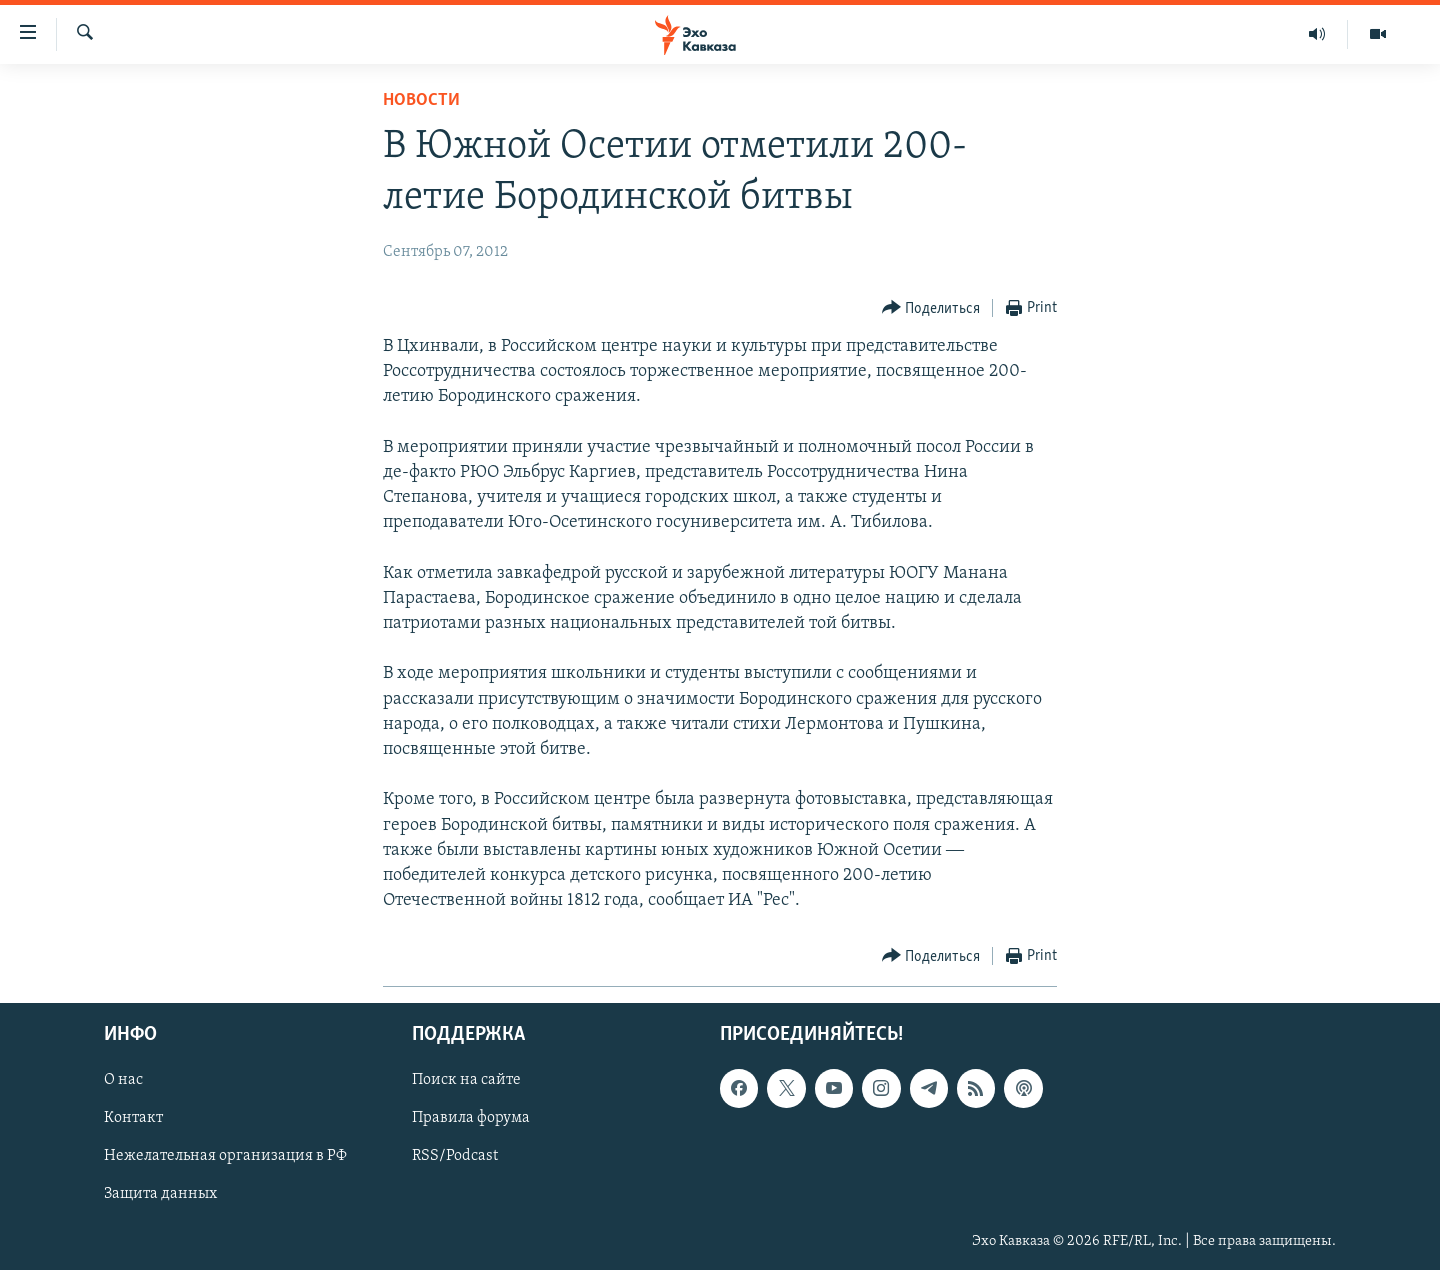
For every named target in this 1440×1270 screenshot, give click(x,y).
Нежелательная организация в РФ (225, 1157)
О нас (123, 1081)
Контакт (133, 1119)
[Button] (931, 308)
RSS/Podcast (455, 1157)
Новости (421, 100)
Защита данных (160, 1195)
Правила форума (471, 1119)
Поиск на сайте (466, 1081)
